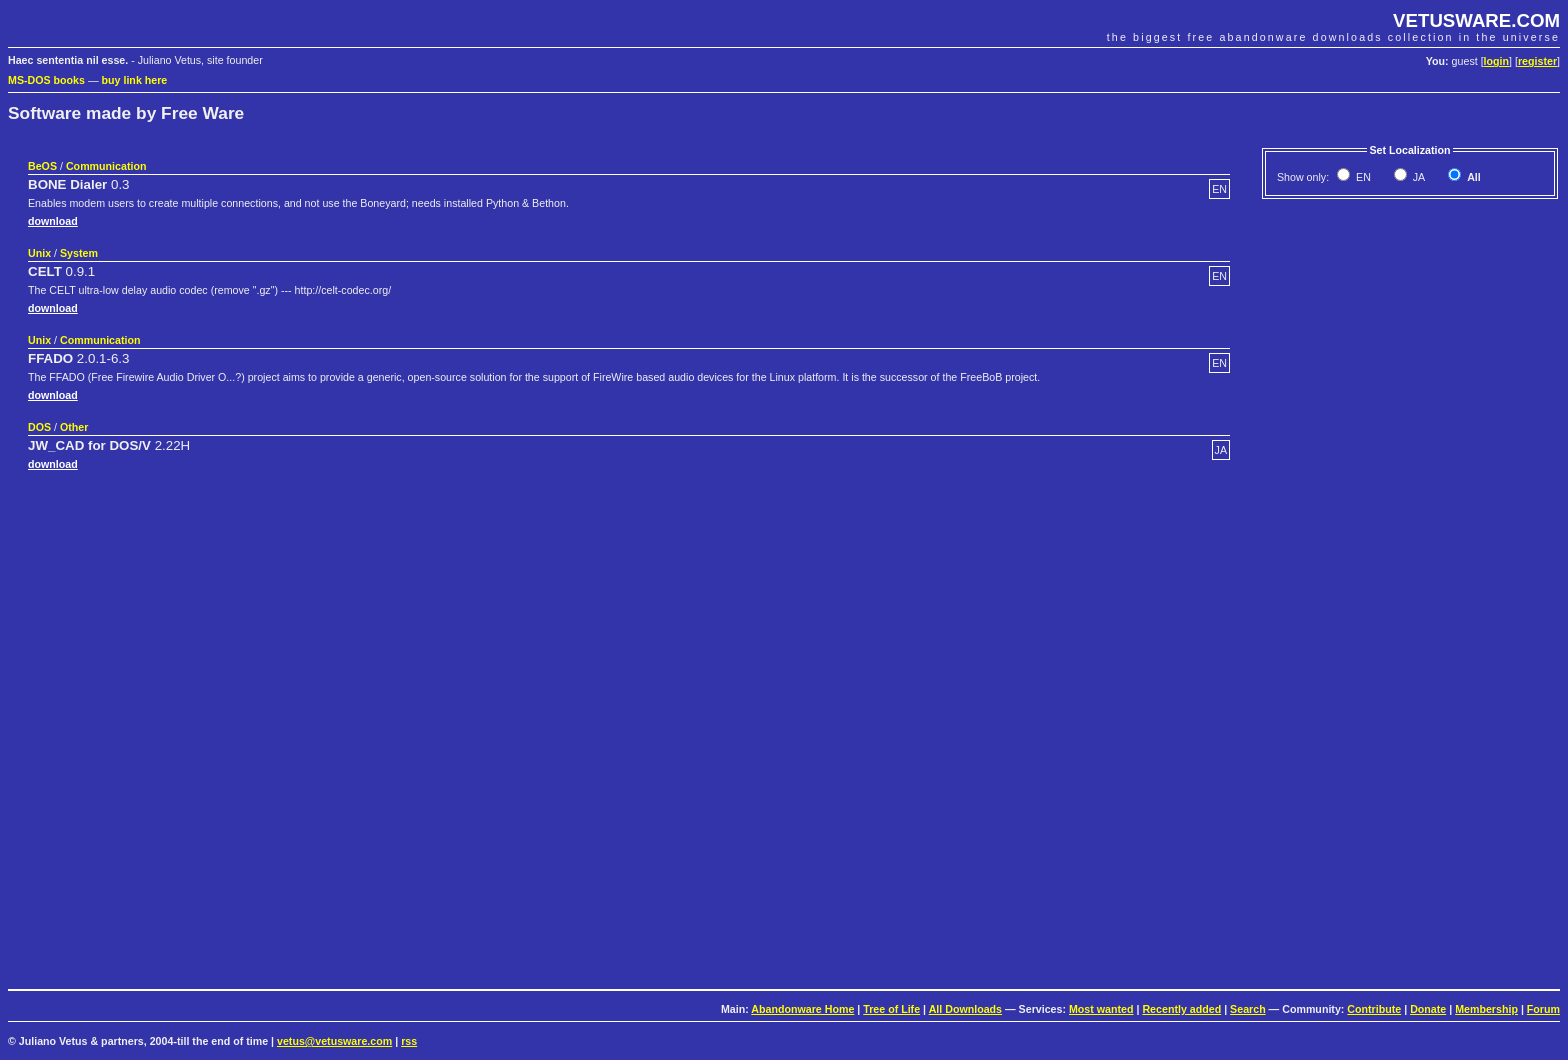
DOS (39, 427)
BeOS (42, 166)
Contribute (1374, 1009)
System (79, 253)
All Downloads (965, 1009)
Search (1248, 1009)
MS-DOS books (46, 80)
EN (1362, 177)
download (53, 221)
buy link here (135, 80)
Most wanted (1101, 1009)
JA (1417, 177)
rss (409, 1041)
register (1537, 61)
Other (74, 427)
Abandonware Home (802, 1009)
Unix (39, 253)
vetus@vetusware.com (334, 1041)
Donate (1428, 1009)
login (1496, 61)
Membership (1486, 1009)
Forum (1543, 1009)
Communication (106, 166)
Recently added (1181, 1009)
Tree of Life (891, 1009)
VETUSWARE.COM (1476, 20)
